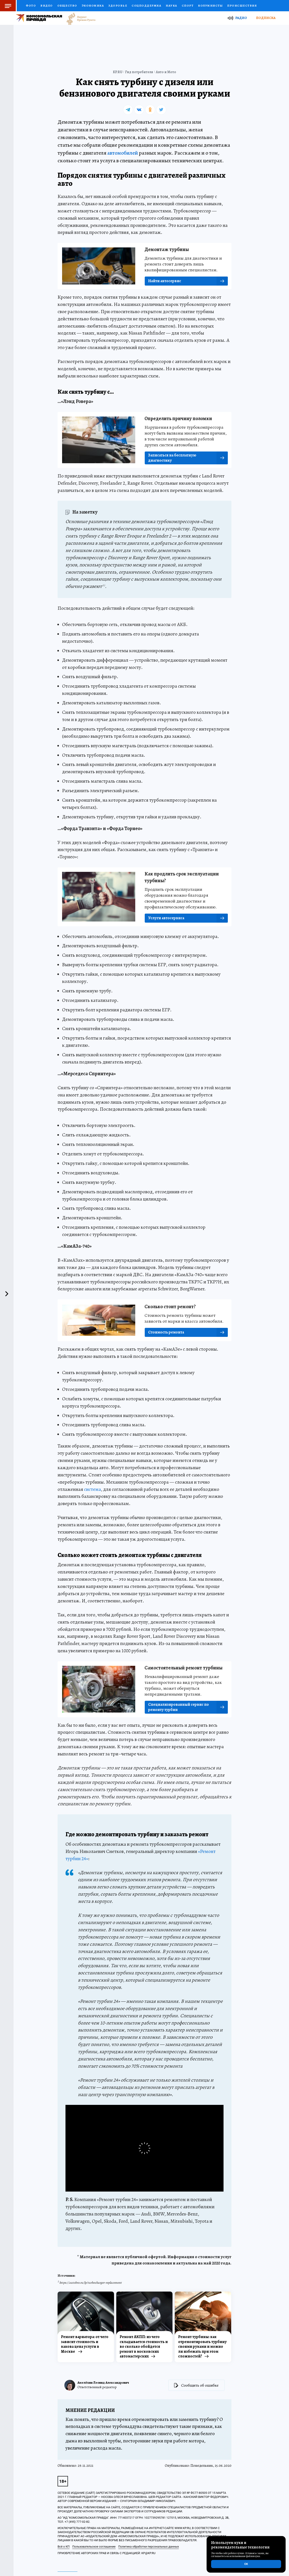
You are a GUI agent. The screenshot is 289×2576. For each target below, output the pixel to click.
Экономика (93, 5)
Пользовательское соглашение (93, 2546)
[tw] (161, 110)
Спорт (188, 5)
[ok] (150, 110)
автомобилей (122, 152)
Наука (171, 5)
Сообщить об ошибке (200, 2385)
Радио (241, 18)
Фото (31, 5)
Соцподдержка (146, 5)
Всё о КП (64, 2546)
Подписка (265, 18)
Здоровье (117, 5)
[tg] (128, 110)
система (92, 1489)
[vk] (139, 110)
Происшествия (242, 5)
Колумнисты (210, 5)
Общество (67, 5)
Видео (46, 5)
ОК (246, 2564)
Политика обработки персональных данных (148, 2546)
